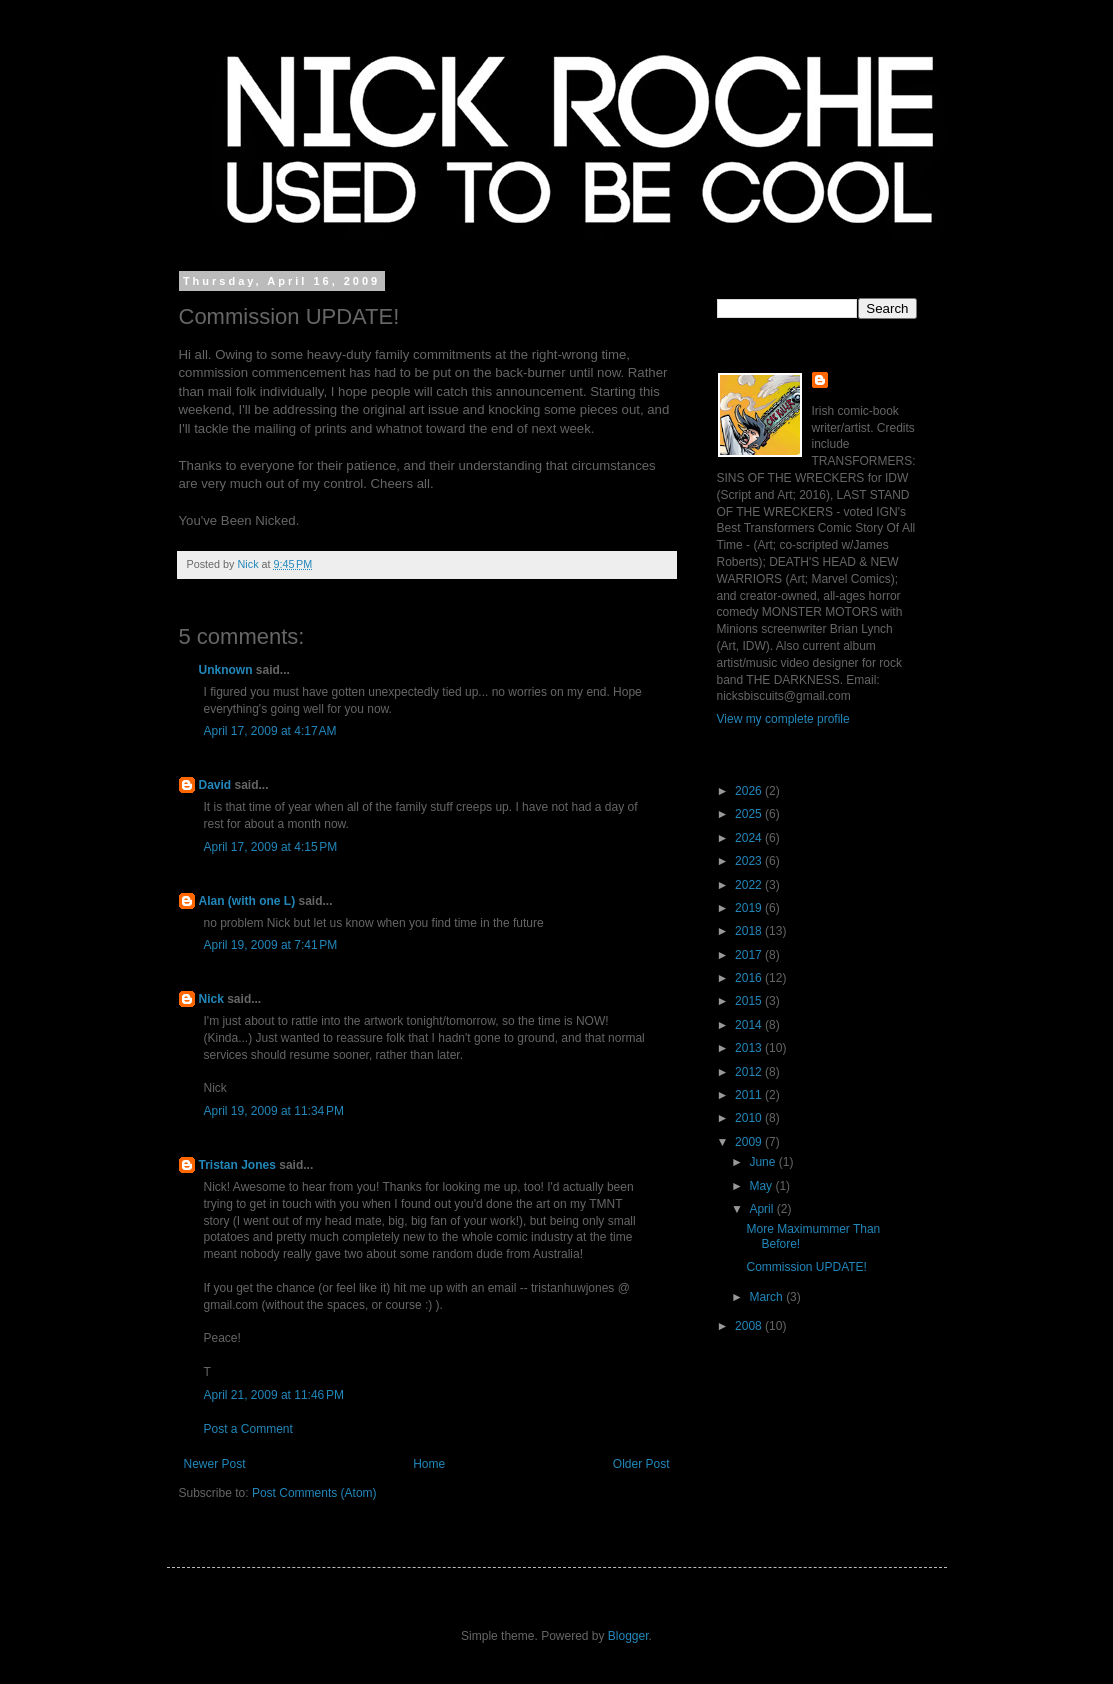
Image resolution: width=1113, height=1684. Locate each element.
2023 (750, 861)
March (767, 1297)
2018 (750, 931)
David (215, 785)
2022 (750, 885)
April (762, 1209)
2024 (750, 838)
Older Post (641, 1464)
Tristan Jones (237, 1165)
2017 (750, 955)
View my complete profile (783, 719)
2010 (750, 1118)
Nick (211, 999)
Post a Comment (248, 1429)
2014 (750, 1025)
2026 (750, 791)
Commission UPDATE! (806, 1267)
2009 (750, 1142)
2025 (750, 814)
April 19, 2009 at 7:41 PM (271, 945)
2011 (750, 1095)
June (763, 1162)
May (762, 1186)
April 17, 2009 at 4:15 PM (271, 847)
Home (429, 1464)
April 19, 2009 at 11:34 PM (274, 1111)
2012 (750, 1072)
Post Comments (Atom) (314, 1493)
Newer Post (215, 1464)
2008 (750, 1326)
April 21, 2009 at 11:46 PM (274, 1395)
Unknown (226, 670)
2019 (750, 908)
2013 (750, 1048)
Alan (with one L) (247, 901)
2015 (750, 1001)
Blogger (628, 1636)
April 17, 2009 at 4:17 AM (270, 731)
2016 (750, 978)
